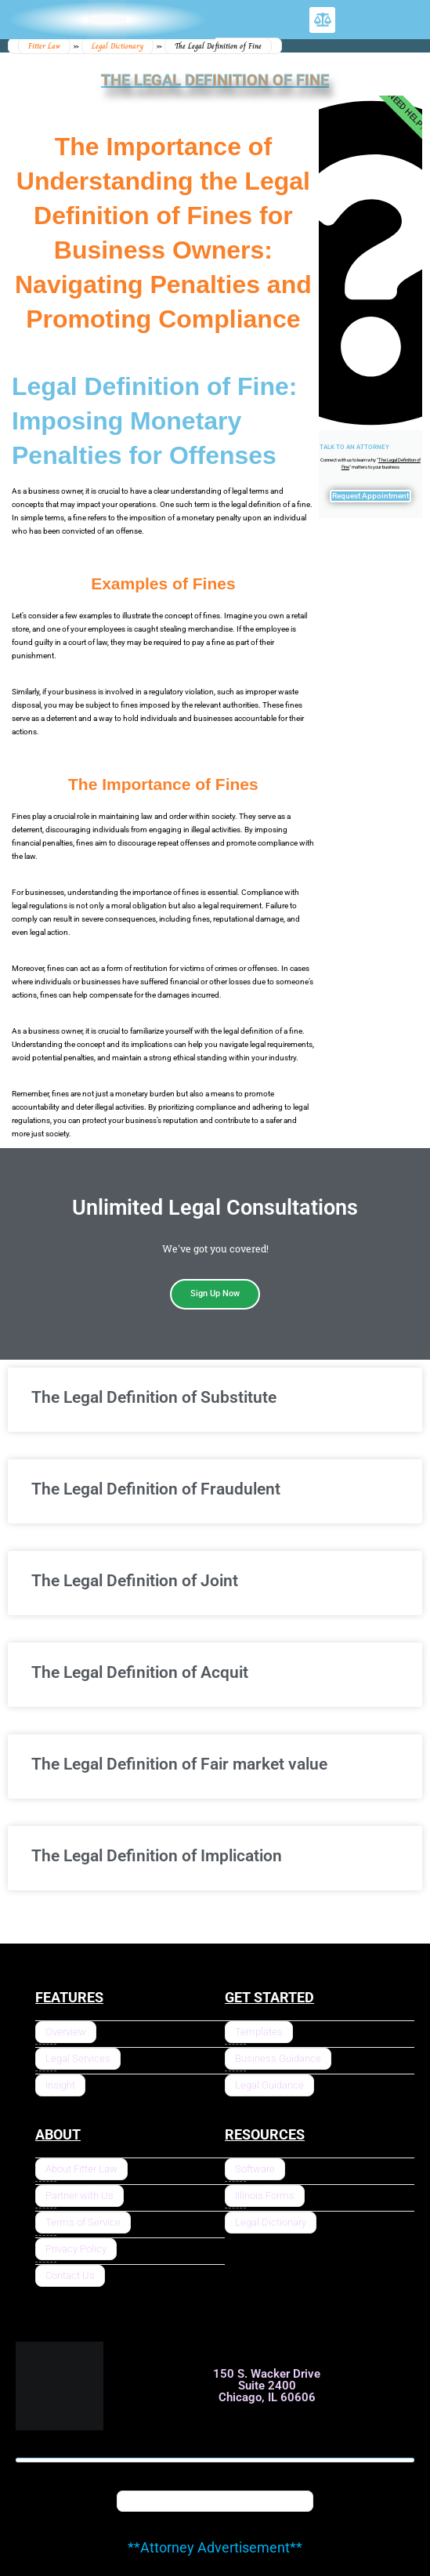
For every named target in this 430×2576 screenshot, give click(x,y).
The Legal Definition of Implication (156, 1855)
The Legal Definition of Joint (134, 1580)
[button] (322, 20)
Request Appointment (370, 495)
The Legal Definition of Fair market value (179, 1764)
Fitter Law (44, 46)
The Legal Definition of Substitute (153, 1397)
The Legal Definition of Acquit (139, 1672)
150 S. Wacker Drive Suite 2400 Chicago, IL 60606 (266, 2385)
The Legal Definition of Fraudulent (155, 1489)
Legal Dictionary (117, 46)
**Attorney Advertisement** (215, 2547)
